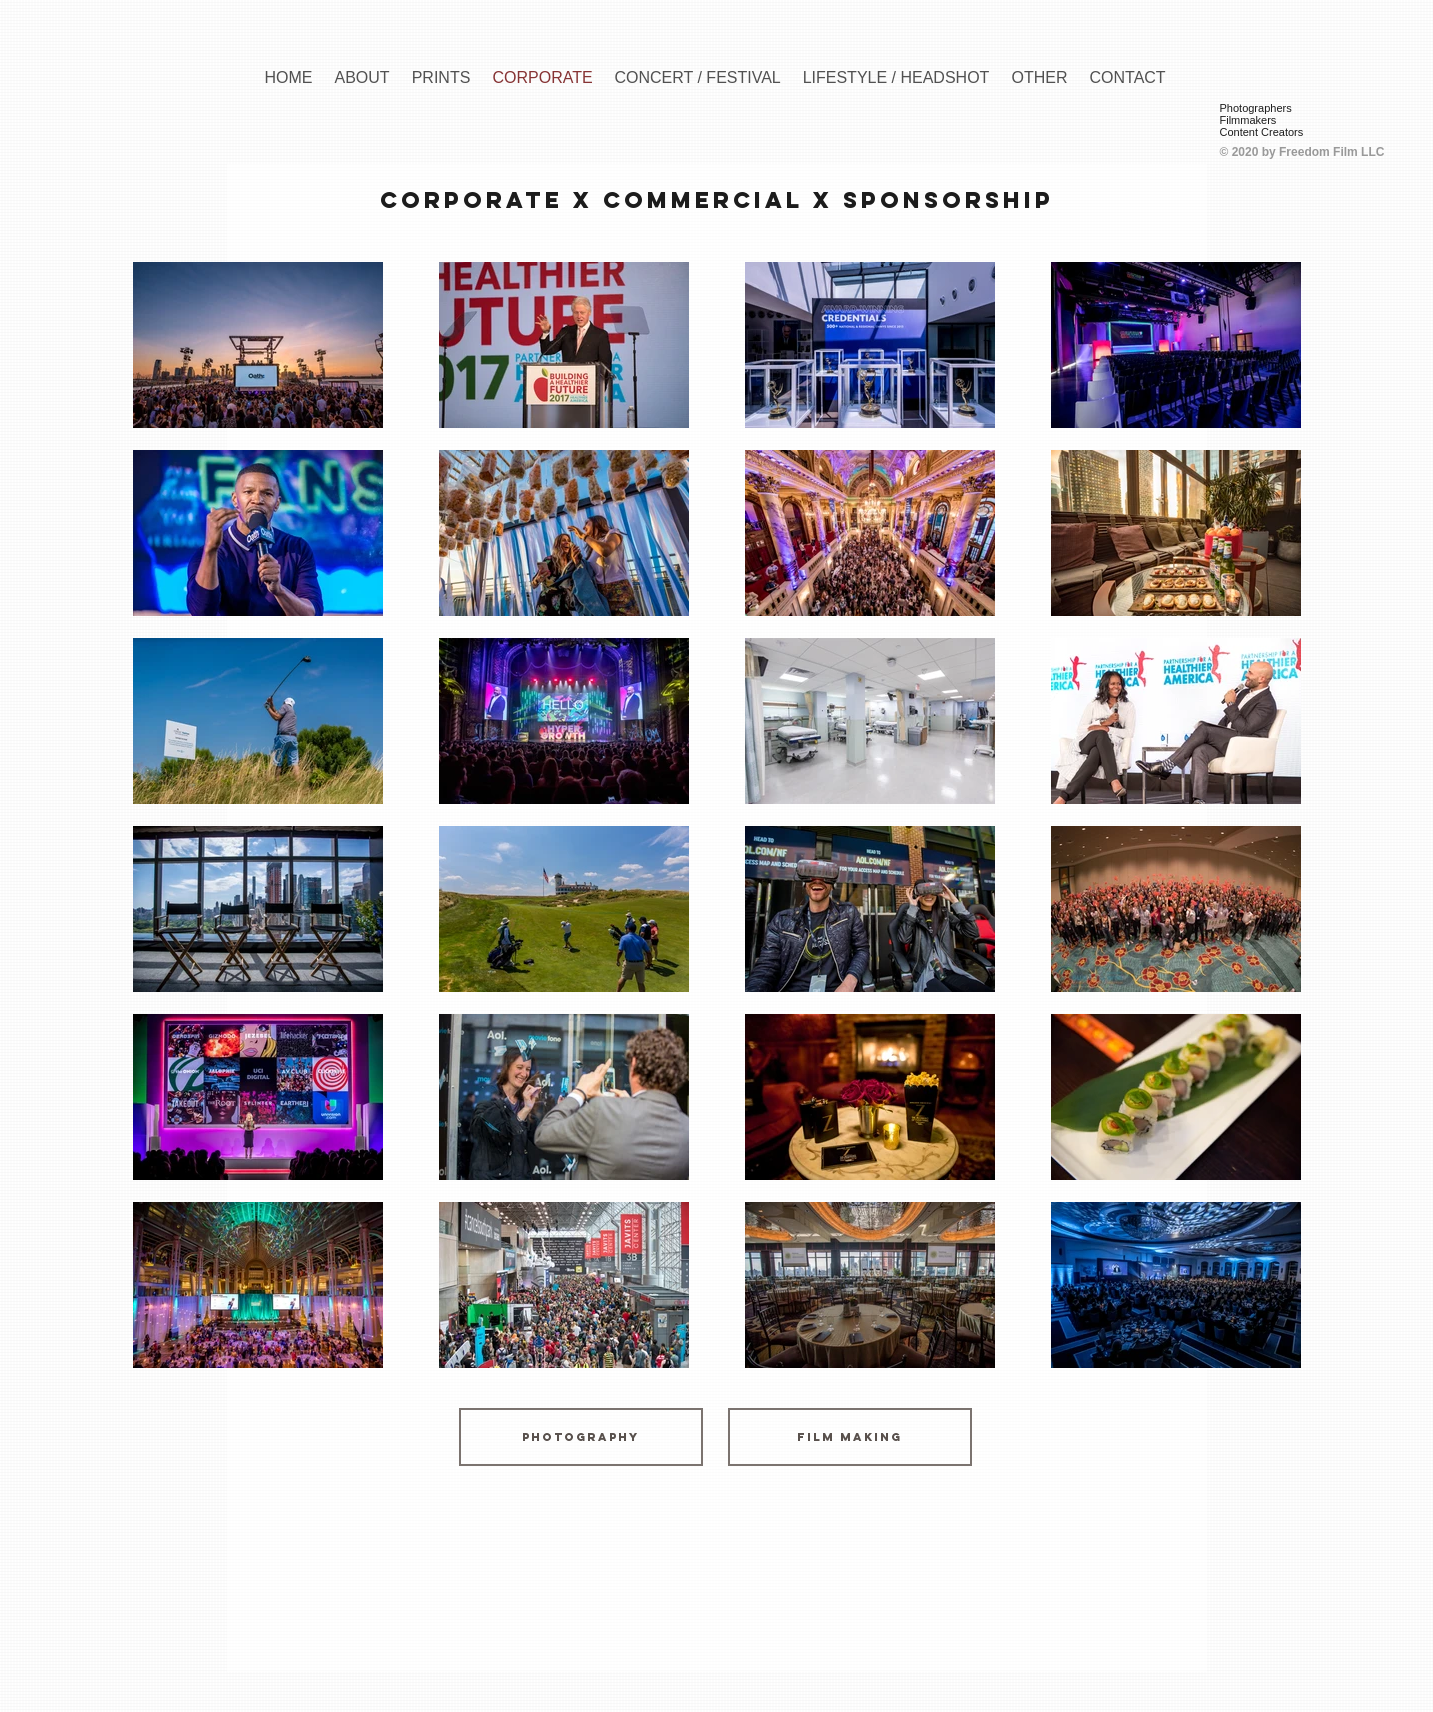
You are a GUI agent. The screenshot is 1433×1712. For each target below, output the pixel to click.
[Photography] (581, 1437)
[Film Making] (850, 1437)
